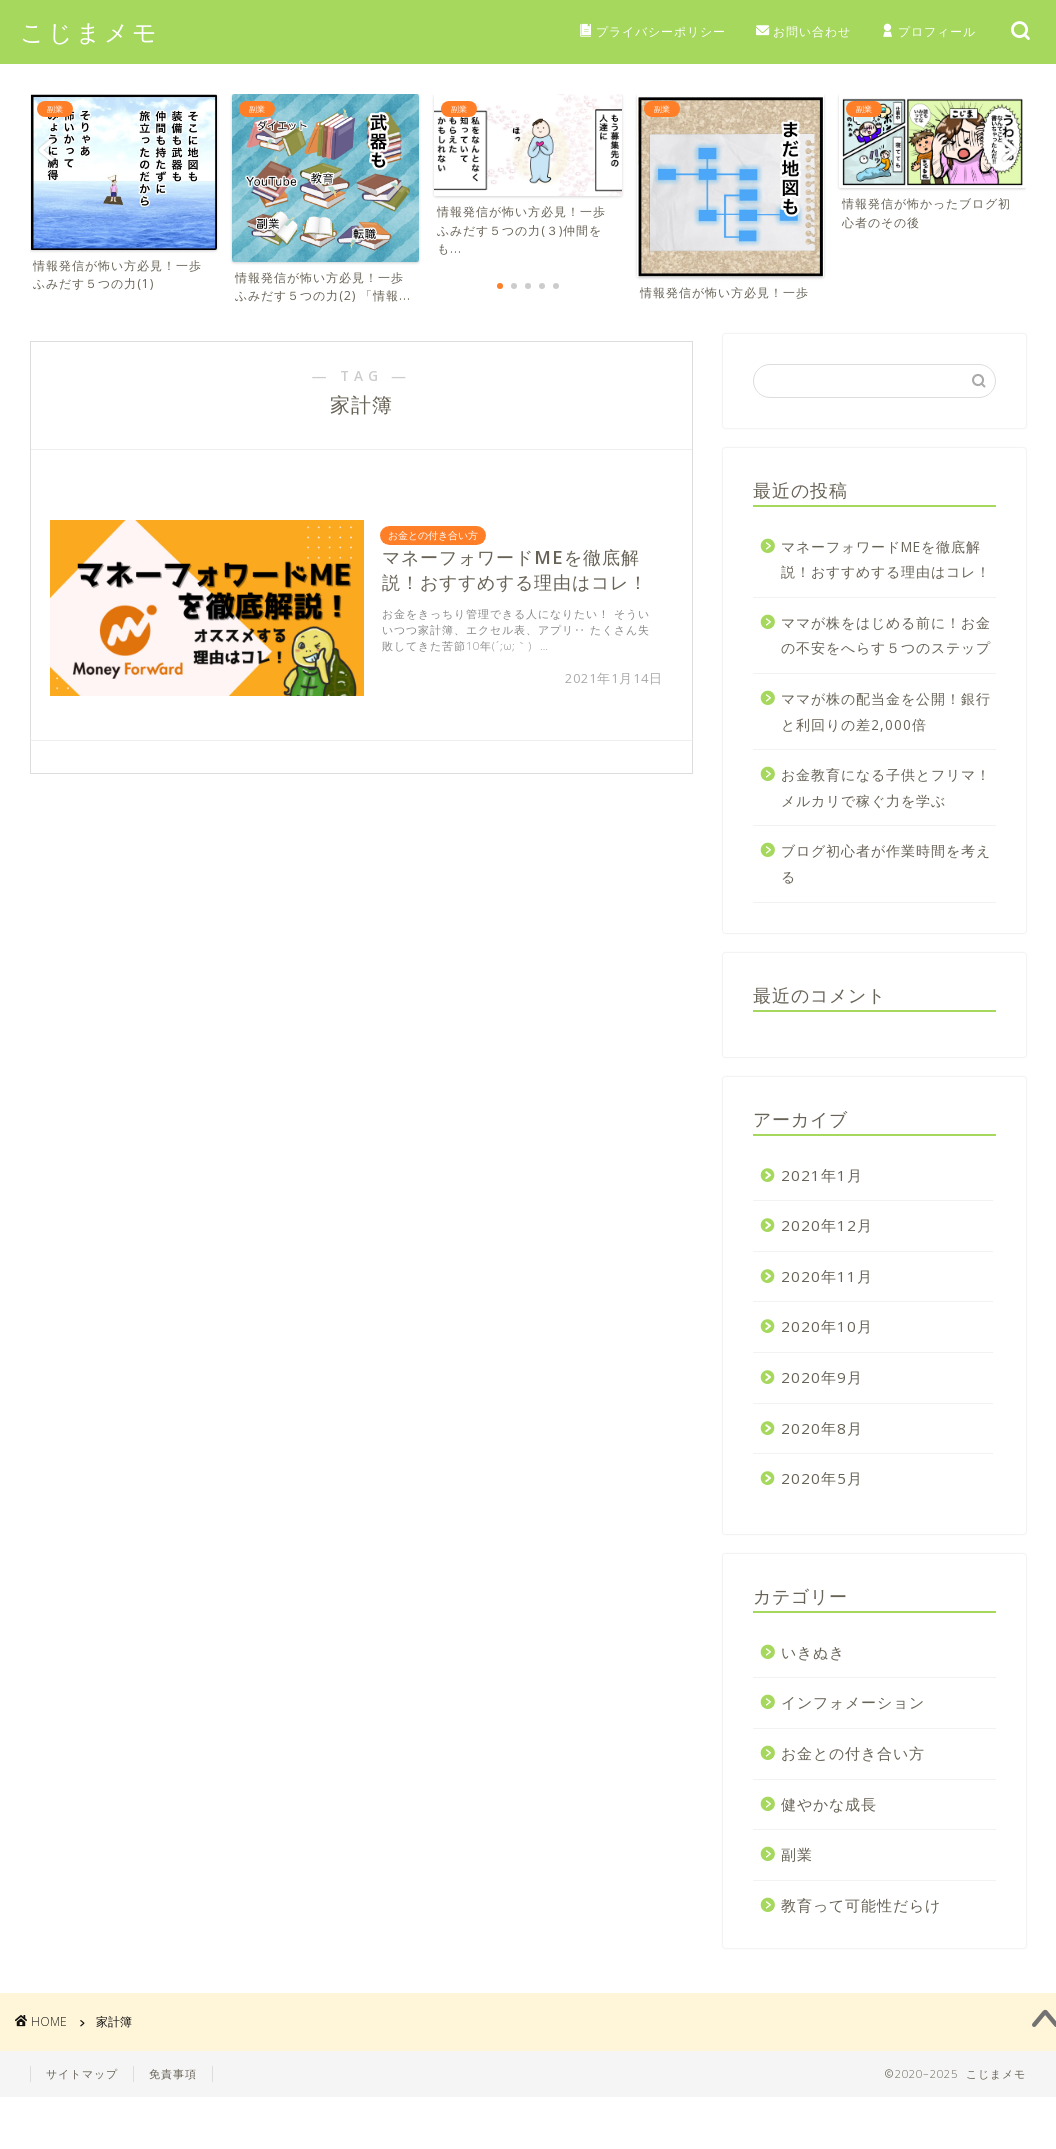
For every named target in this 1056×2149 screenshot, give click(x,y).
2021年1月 (822, 1175)
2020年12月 (827, 1226)
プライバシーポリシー (652, 32)
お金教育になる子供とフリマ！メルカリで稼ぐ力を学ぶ (886, 788)
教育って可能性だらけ (861, 1905)
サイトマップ (82, 2074)
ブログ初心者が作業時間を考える (886, 864)
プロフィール (928, 32)
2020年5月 (822, 1479)
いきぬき (813, 1652)
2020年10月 (827, 1327)
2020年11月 (827, 1276)
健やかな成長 (829, 1804)
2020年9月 (822, 1377)
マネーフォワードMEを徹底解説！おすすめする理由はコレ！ (886, 559)
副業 (797, 1854)
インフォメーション (853, 1703)
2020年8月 (822, 1428)
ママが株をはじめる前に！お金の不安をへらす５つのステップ (886, 635)
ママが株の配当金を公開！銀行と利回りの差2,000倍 (886, 711)
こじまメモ (90, 31)
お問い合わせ (803, 32)
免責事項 (173, 2074)
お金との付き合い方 (853, 1753)
